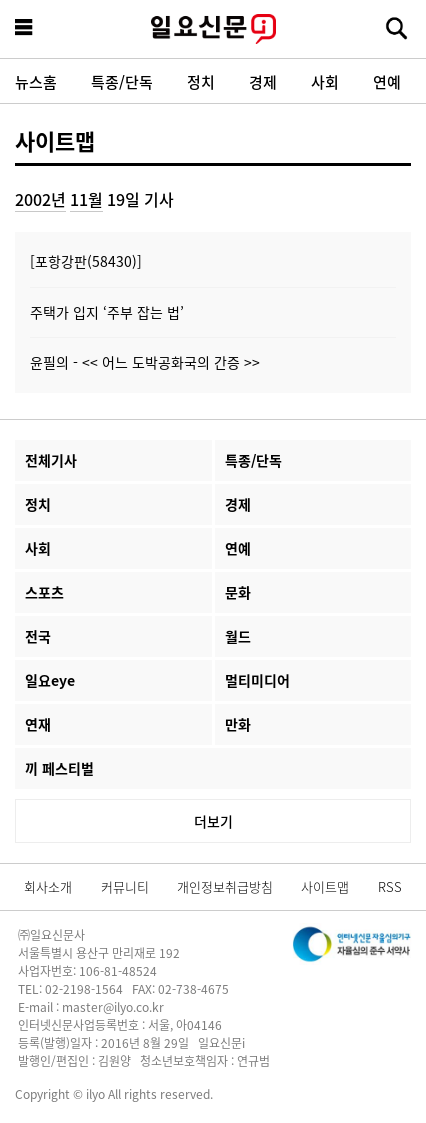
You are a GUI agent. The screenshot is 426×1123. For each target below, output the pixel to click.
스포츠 (44, 592)
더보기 (213, 821)
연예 (387, 81)
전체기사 (51, 460)
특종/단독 (122, 81)
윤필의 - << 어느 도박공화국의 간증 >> (145, 362)
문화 (238, 592)
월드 (238, 636)
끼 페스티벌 (59, 768)
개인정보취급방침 (225, 886)
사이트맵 (55, 140)
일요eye (50, 680)
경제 (263, 81)
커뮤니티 (125, 886)
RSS (390, 886)
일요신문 (213, 29)
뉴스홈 (36, 81)
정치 (201, 81)
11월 (86, 199)
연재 (38, 724)
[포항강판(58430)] (86, 261)
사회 (325, 81)
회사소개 (48, 886)
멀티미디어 (257, 680)
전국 (38, 636)
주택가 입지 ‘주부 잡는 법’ (107, 312)
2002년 (40, 199)
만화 (238, 724)
